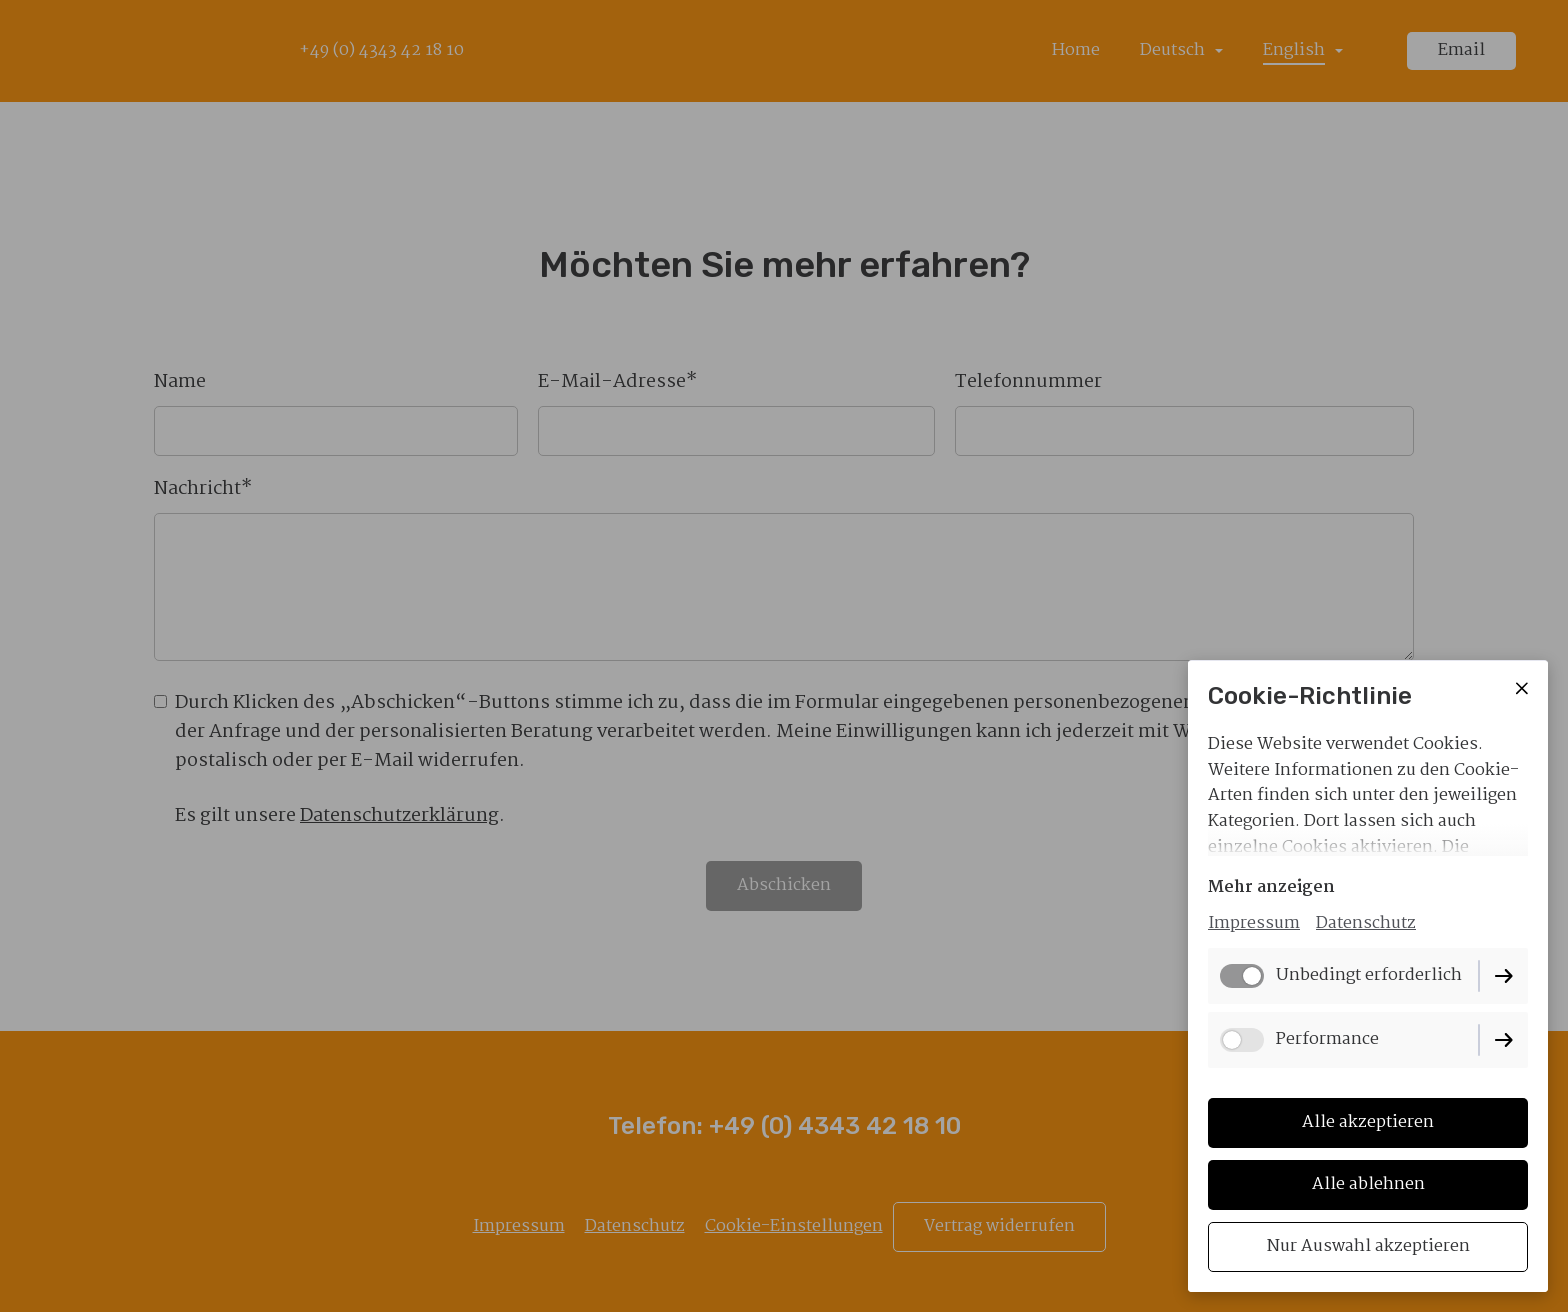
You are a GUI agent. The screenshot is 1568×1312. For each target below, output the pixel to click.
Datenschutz (1366, 923)
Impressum (1254, 923)
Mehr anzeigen (1271, 887)
